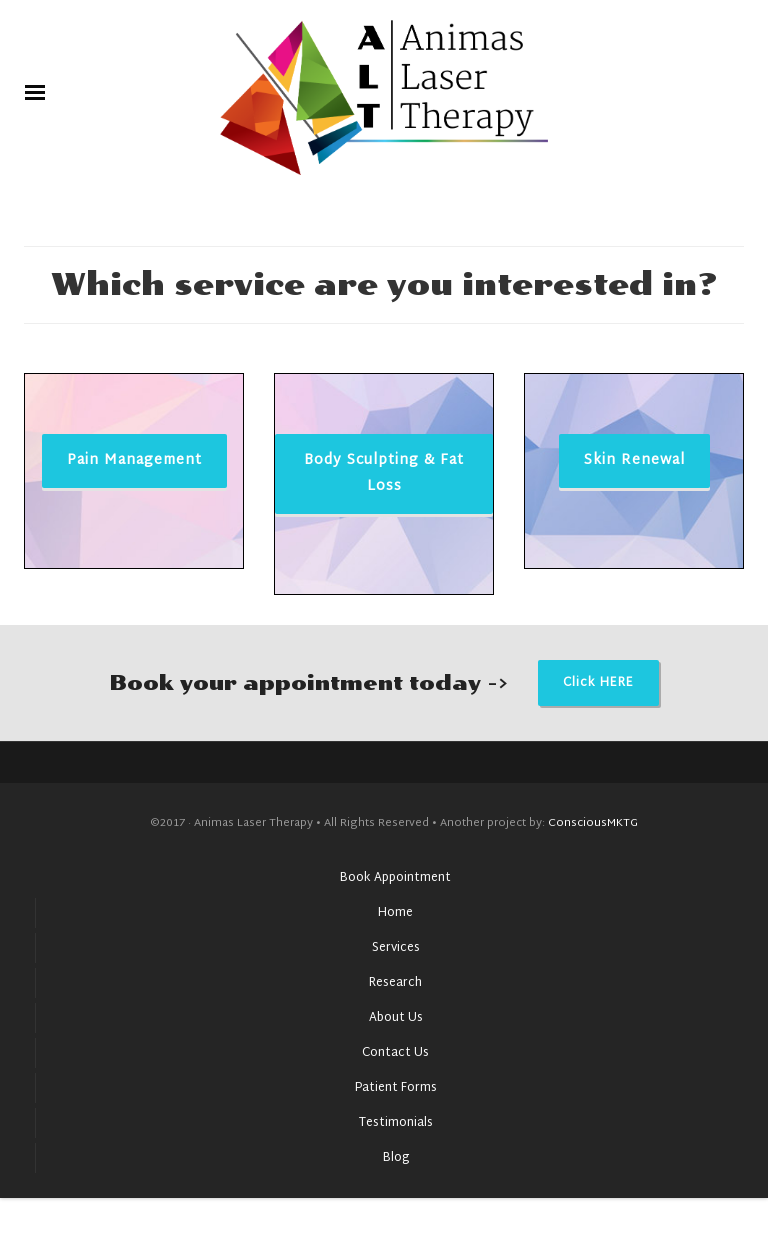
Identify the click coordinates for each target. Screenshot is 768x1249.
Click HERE (598, 683)
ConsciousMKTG (594, 823)
